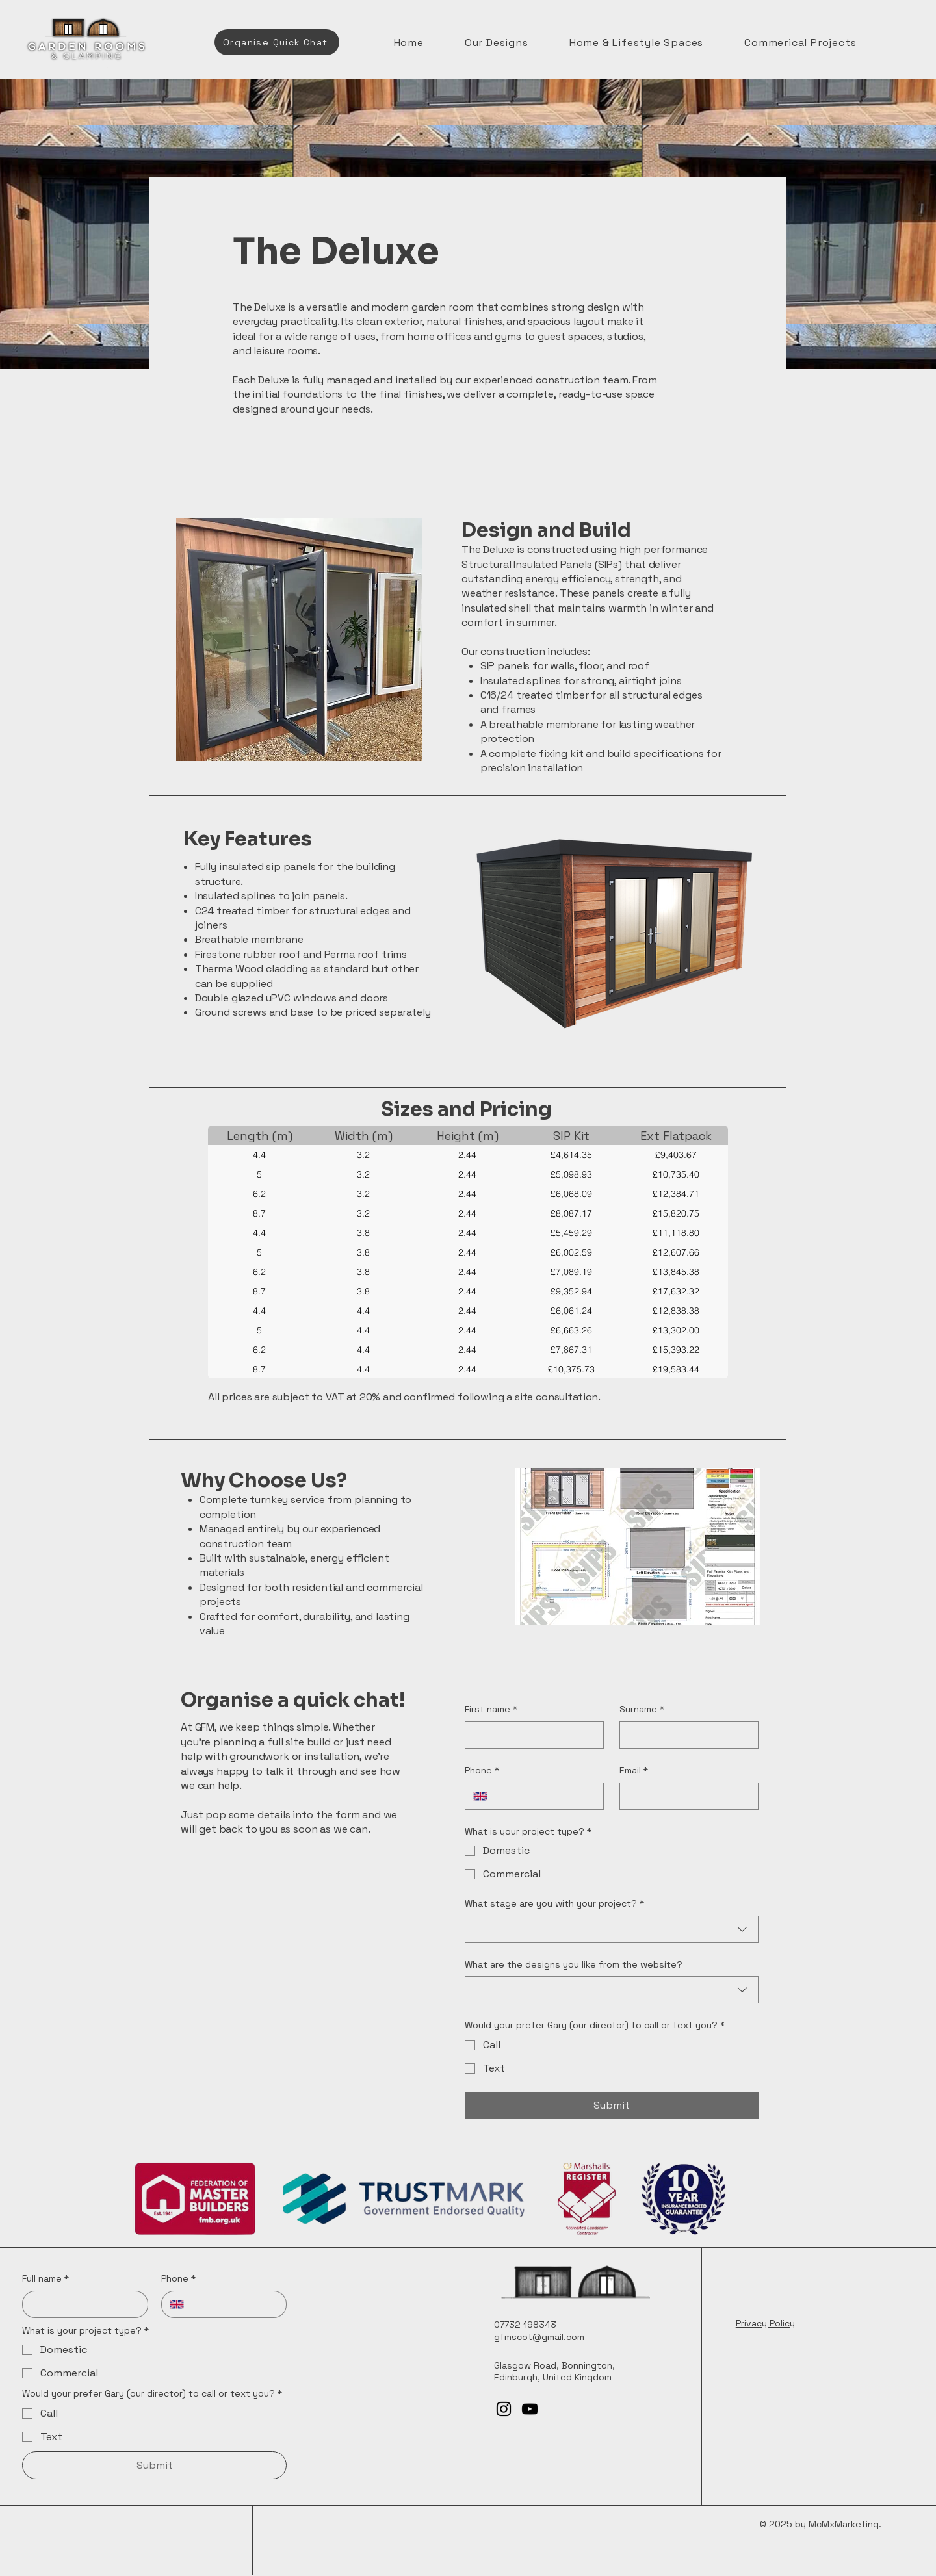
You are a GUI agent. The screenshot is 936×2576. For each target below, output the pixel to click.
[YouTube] (530, 2409)
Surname (641, 1709)
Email (633, 1770)
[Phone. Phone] (545, 1796)
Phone (482, 1770)
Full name (45, 2279)
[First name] (530, 1735)
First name (491, 1709)
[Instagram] (504, 2409)
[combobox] (612, 1929)
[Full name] (81, 2304)
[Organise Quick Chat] (276, 42)
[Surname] (685, 1735)
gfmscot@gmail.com (539, 2337)
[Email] (685, 1796)
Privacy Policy (765, 2323)
